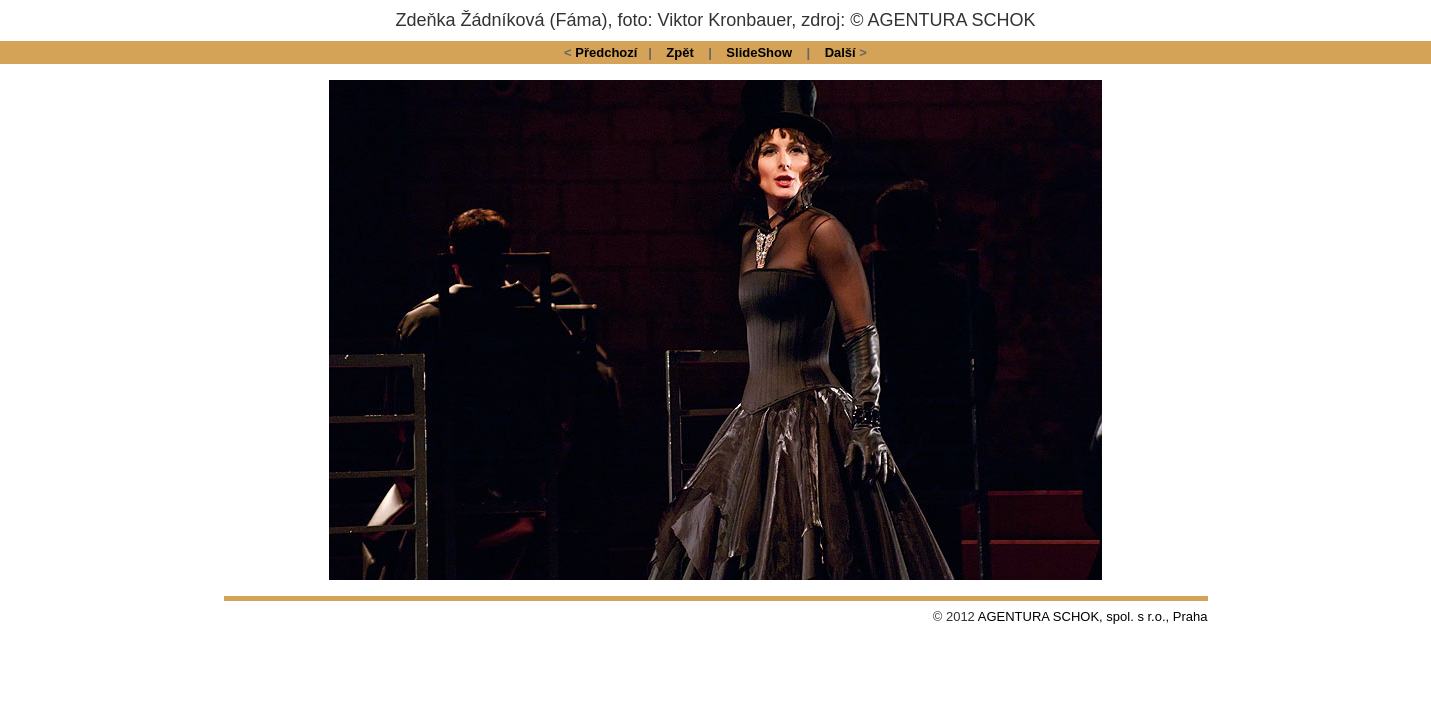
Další (840, 52)
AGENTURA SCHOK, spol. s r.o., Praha (1093, 616)
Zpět (679, 52)
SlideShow (759, 52)
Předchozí (606, 52)
